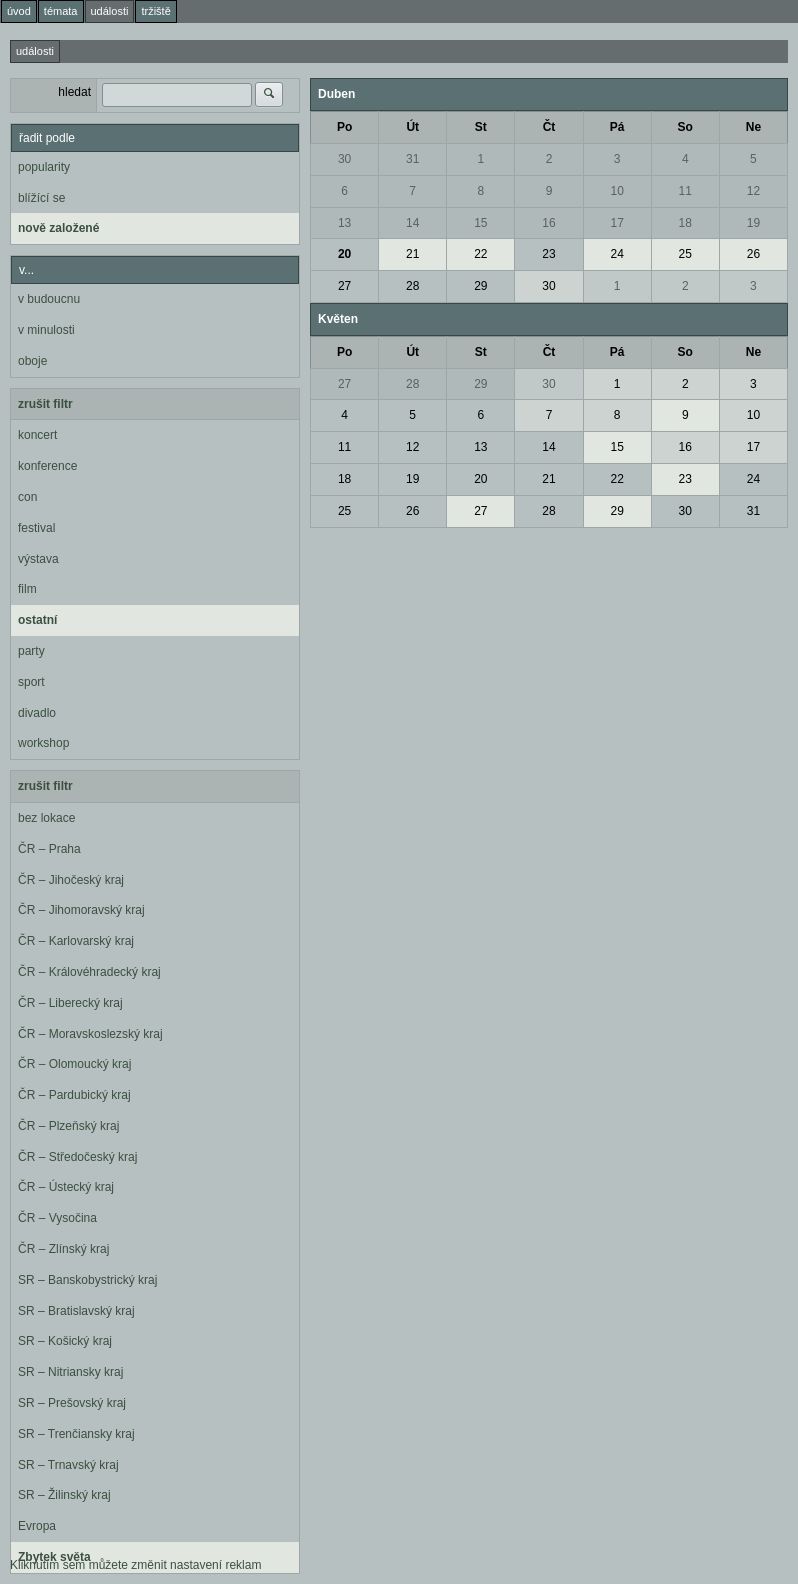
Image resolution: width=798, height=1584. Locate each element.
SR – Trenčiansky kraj (76, 1434)
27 (344, 286)
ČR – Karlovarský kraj (76, 941)
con (27, 497)
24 (616, 254)
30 (344, 159)
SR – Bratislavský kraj (76, 1311)
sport (31, 682)
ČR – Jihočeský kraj (71, 880)
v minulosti (46, 330)
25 (685, 254)
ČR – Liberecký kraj (70, 1003)
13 (344, 223)
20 (344, 254)
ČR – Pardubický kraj (74, 1095)
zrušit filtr (45, 404)
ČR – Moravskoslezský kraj (90, 1034)
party (31, 651)
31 (412, 159)
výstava (38, 559)
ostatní (37, 620)
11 (685, 191)
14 (412, 223)
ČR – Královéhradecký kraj (89, 972)
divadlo (37, 713)
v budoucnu (49, 299)
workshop (43, 743)
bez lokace (46, 818)
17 (616, 223)
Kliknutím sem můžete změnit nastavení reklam (135, 1565)
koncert (37, 435)
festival (36, 528)
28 (412, 286)
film (27, 589)
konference (47, 466)
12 (753, 191)
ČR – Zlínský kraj (63, 1249)
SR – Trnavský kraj (68, 1465)
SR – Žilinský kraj (64, 1495)
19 (753, 223)
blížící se (41, 198)
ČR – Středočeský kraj (77, 1157)
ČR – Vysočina (57, 1218)
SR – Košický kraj (65, 1341)
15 (480, 223)
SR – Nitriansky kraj (70, 1372)
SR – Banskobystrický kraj (87, 1280)
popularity (44, 167)
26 (753, 254)
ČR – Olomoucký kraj (74, 1064)
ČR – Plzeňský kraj (68, 1126)
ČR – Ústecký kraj (66, 1187)
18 (685, 223)
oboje (32, 361)
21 (412, 254)
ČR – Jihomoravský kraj (81, 910)
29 (480, 286)
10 (616, 191)
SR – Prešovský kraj (72, 1403)
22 (480, 254)
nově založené (58, 228)
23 (548, 254)
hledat (74, 92)
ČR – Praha (49, 849)
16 (548, 223)
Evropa (37, 1526)
